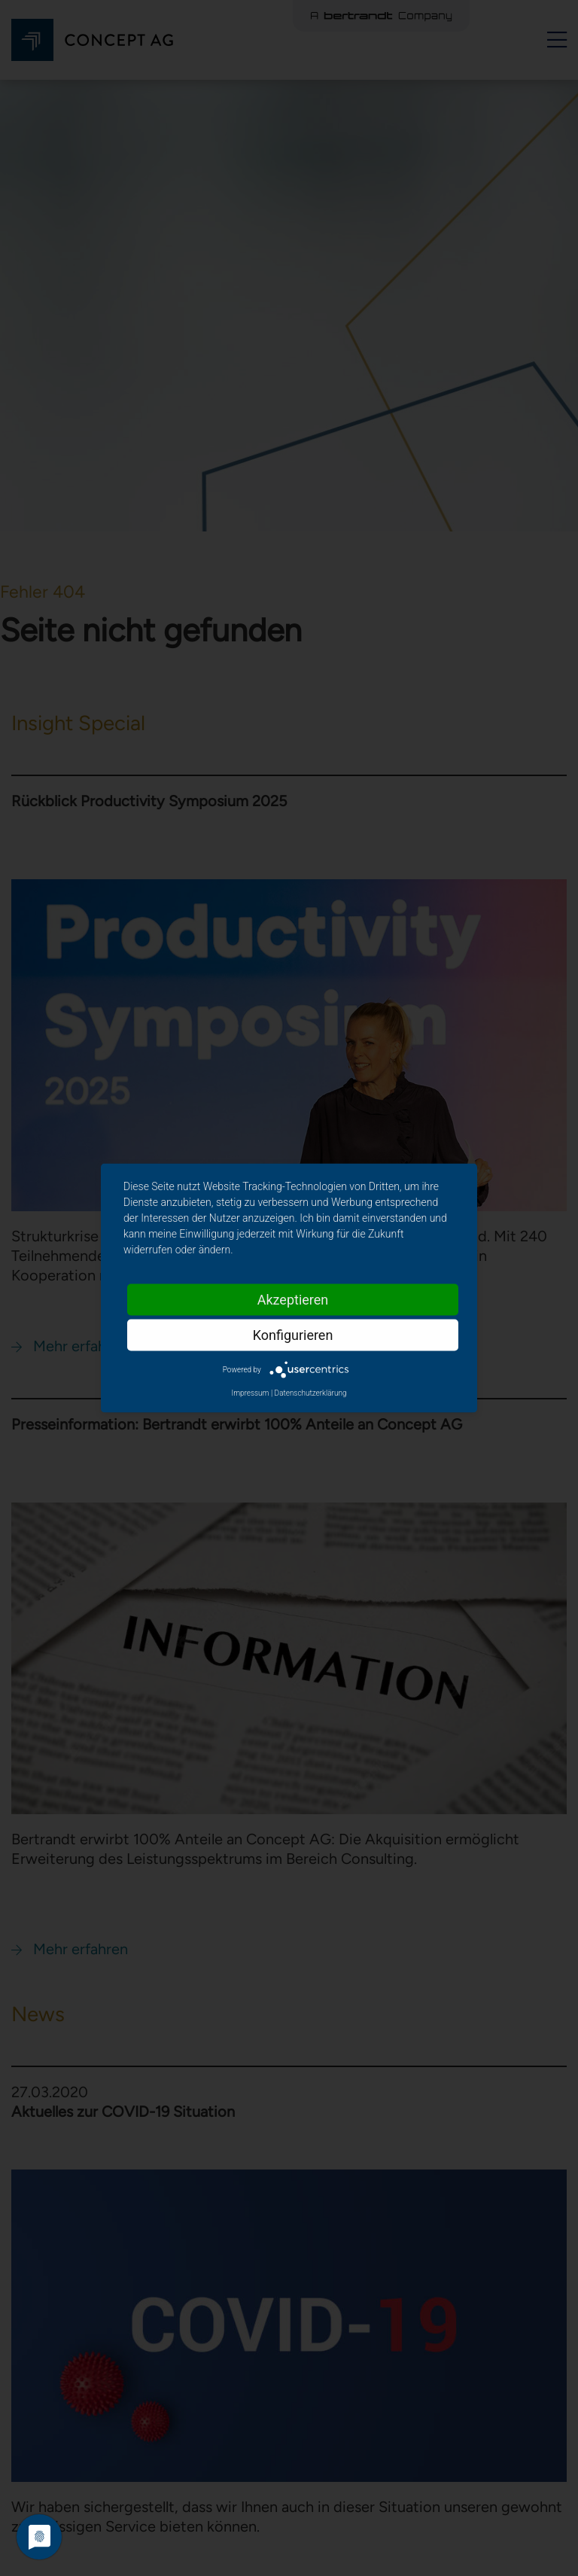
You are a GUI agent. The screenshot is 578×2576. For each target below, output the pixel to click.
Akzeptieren (293, 1300)
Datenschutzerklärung (311, 1393)
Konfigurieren (293, 1335)
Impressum (250, 1393)
